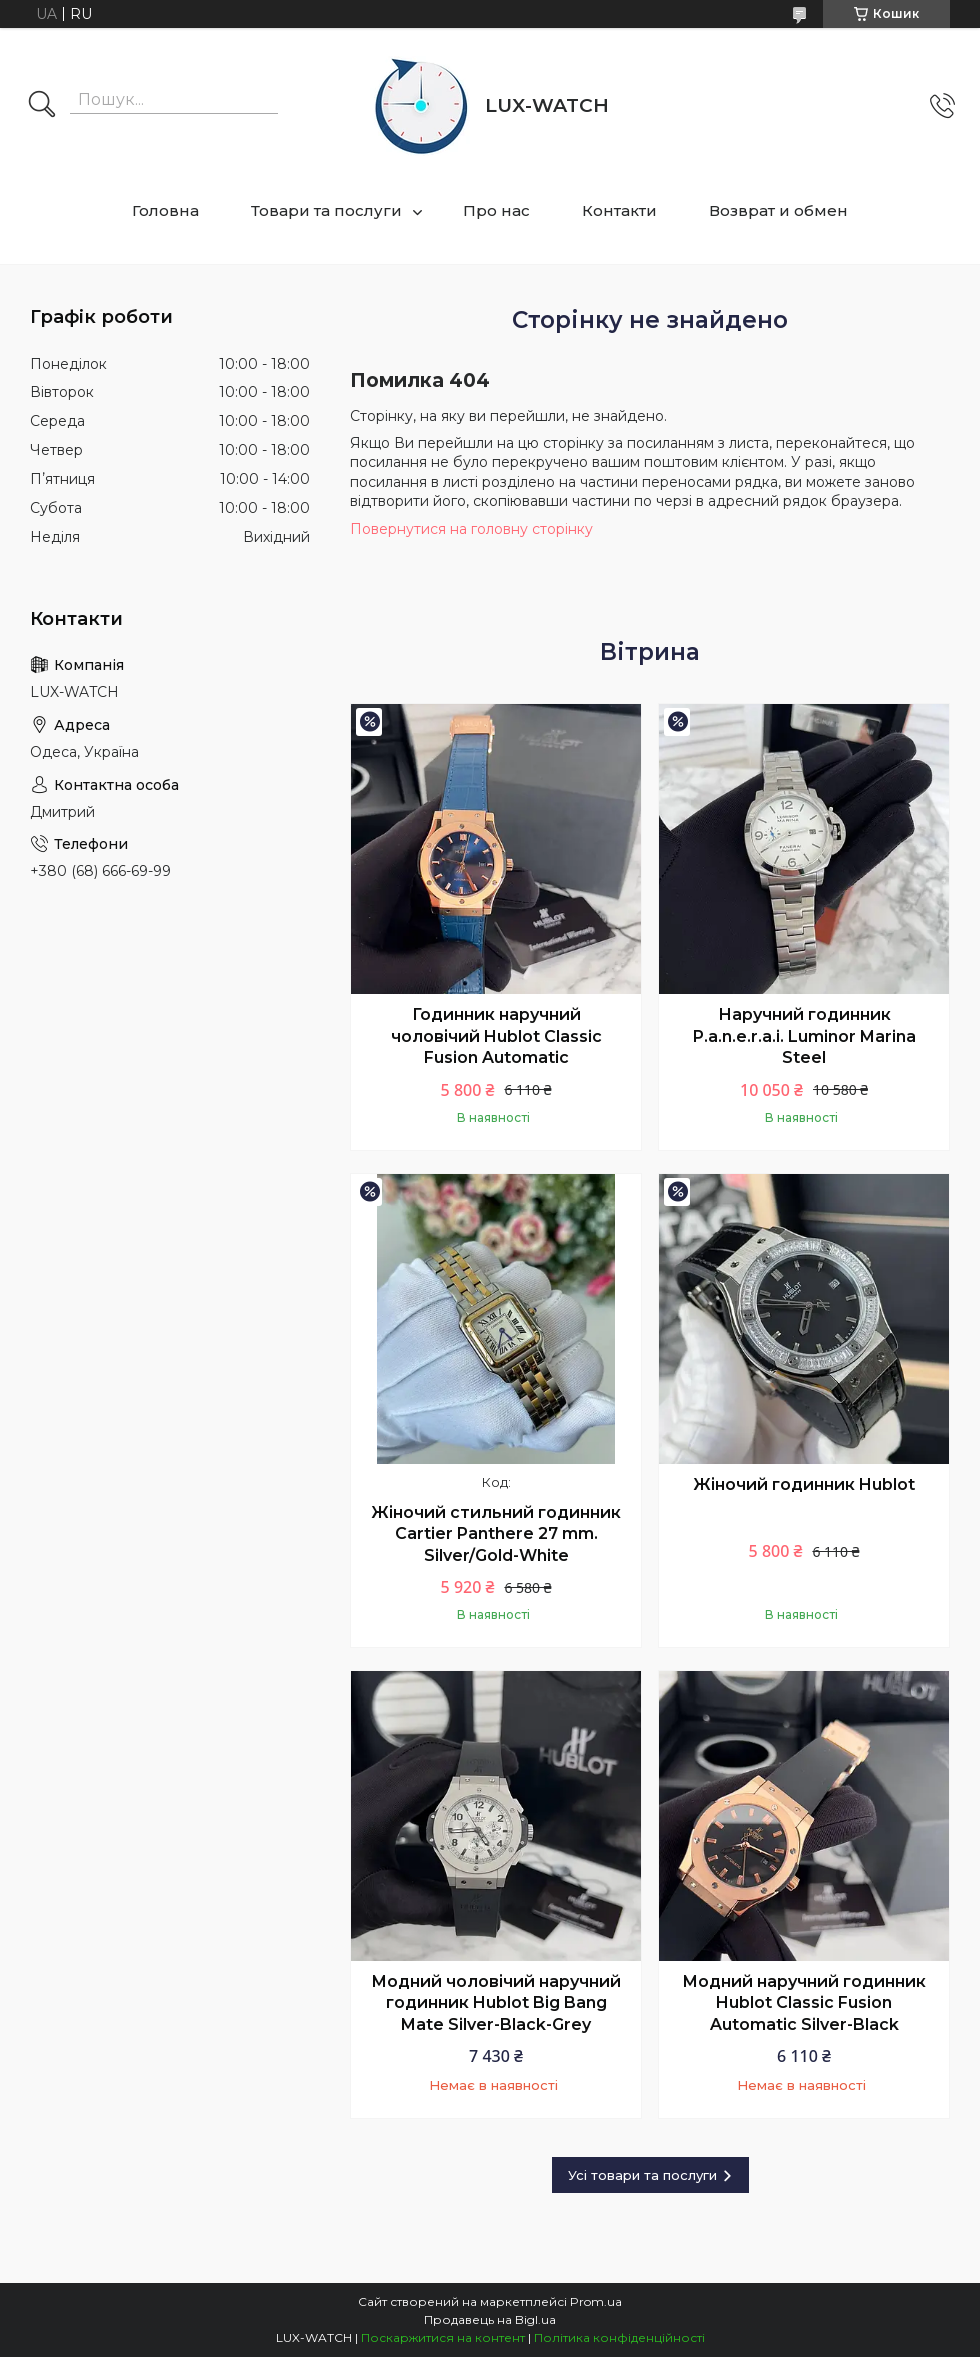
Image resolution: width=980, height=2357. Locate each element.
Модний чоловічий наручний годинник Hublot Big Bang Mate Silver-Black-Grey (496, 2003)
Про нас (496, 210)
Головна (165, 210)
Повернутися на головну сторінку (471, 529)
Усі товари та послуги (642, 2175)
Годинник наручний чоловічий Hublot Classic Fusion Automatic (496, 1036)
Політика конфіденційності (619, 2337)
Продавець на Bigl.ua (490, 2319)
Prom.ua (596, 2301)
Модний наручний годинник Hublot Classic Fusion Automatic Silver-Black (804, 2003)
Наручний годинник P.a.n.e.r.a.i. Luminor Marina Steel (804, 1036)
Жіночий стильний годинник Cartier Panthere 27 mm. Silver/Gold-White (496, 1534)
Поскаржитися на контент (443, 2337)
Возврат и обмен (778, 210)
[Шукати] (42, 106)
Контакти (619, 210)
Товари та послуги (326, 210)
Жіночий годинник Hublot (804, 1484)
